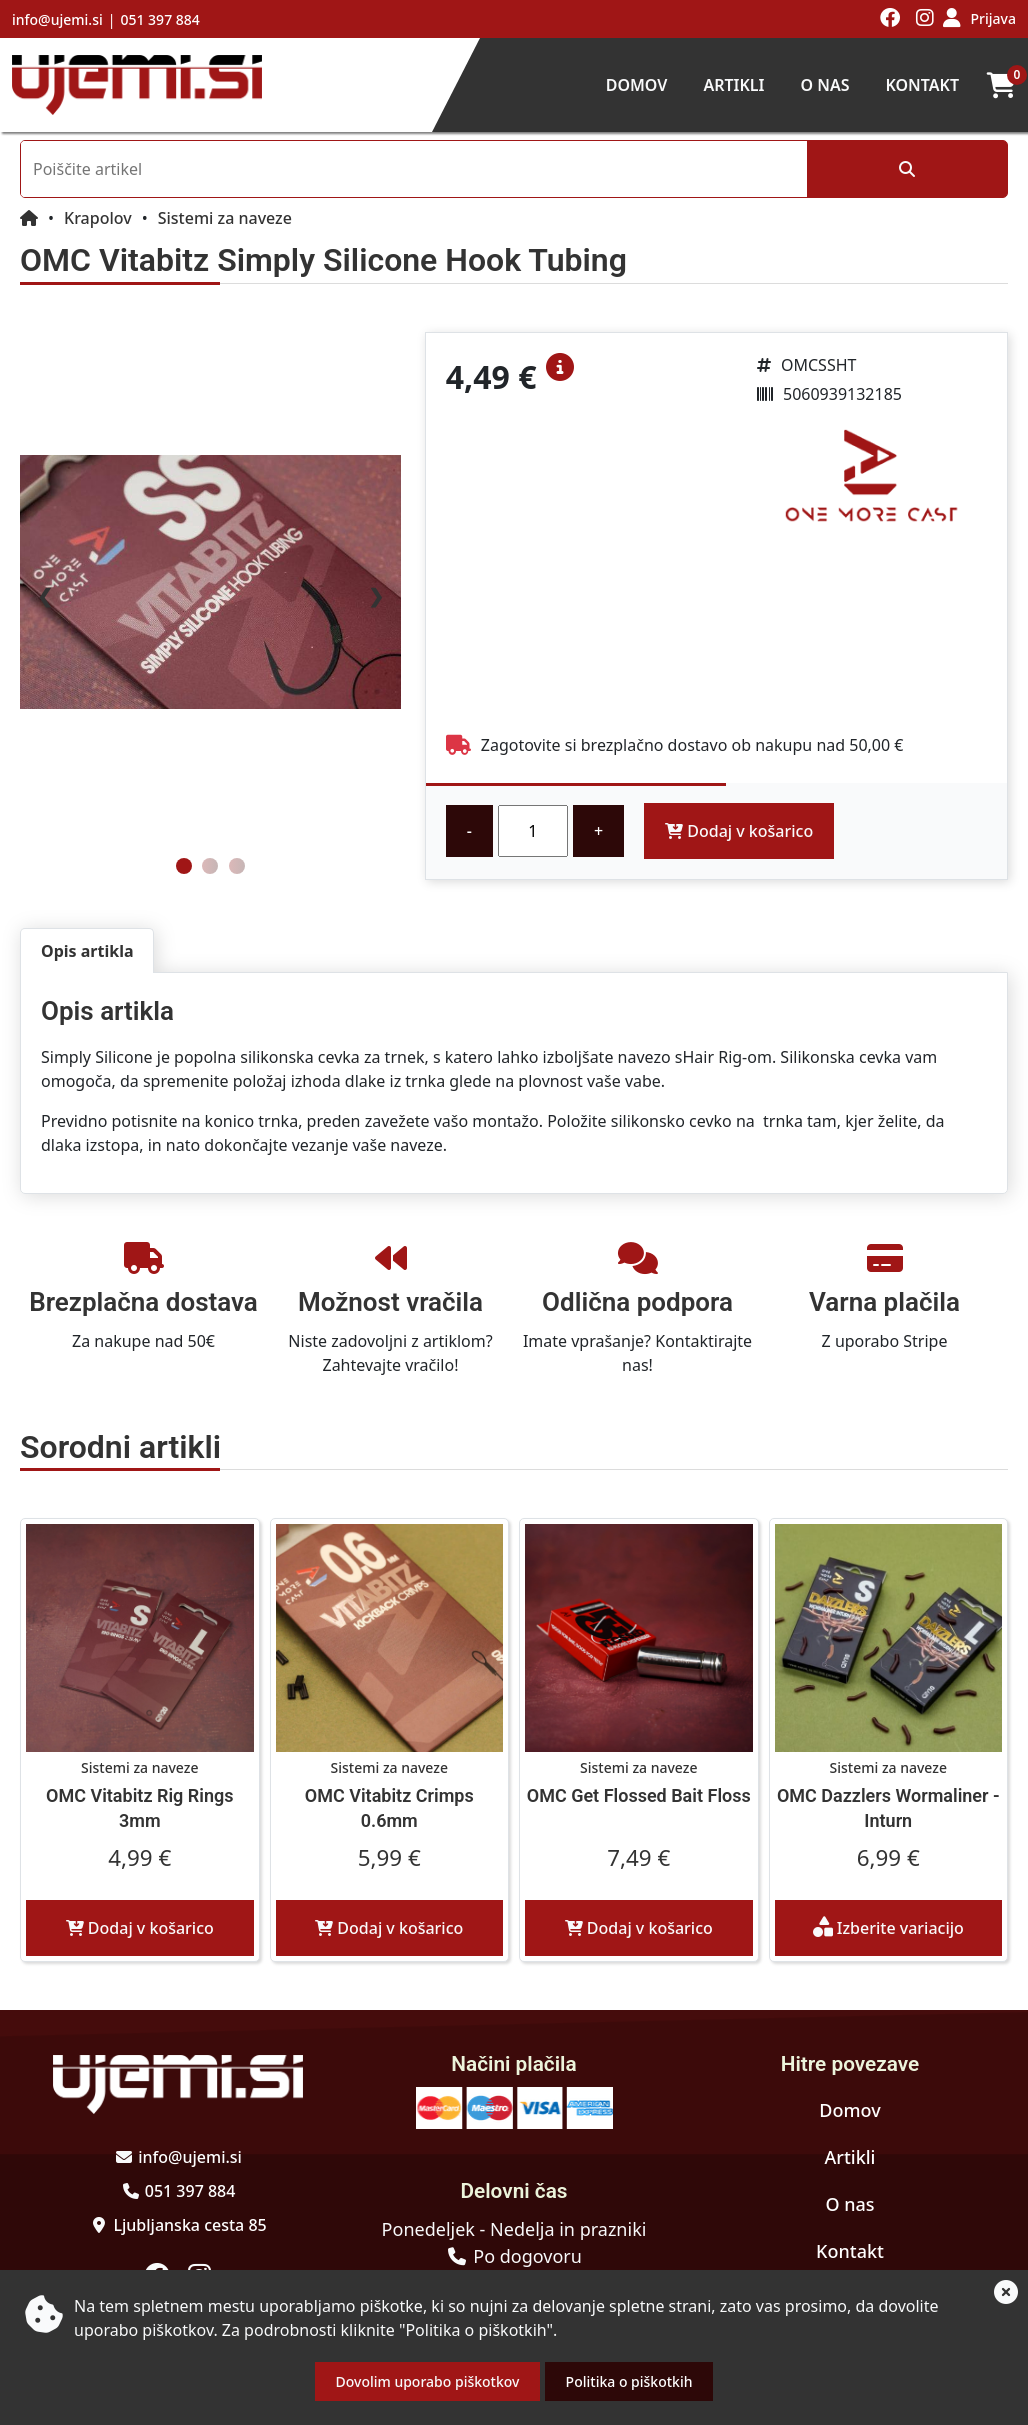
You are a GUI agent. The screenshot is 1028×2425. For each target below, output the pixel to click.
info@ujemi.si (57, 19)
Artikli (733, 85)
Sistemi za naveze (225, 218)
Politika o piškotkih (629, 2381)
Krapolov (98, 218)
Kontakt (922, 85)
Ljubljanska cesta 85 (189, 2225)
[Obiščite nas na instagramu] (925, 19)
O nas (824, 85)
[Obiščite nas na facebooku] (890, 19)
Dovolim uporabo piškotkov (428, 2381)
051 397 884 (159, 19)
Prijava (993, 18)
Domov (637, 85)
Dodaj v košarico (739, 831)
